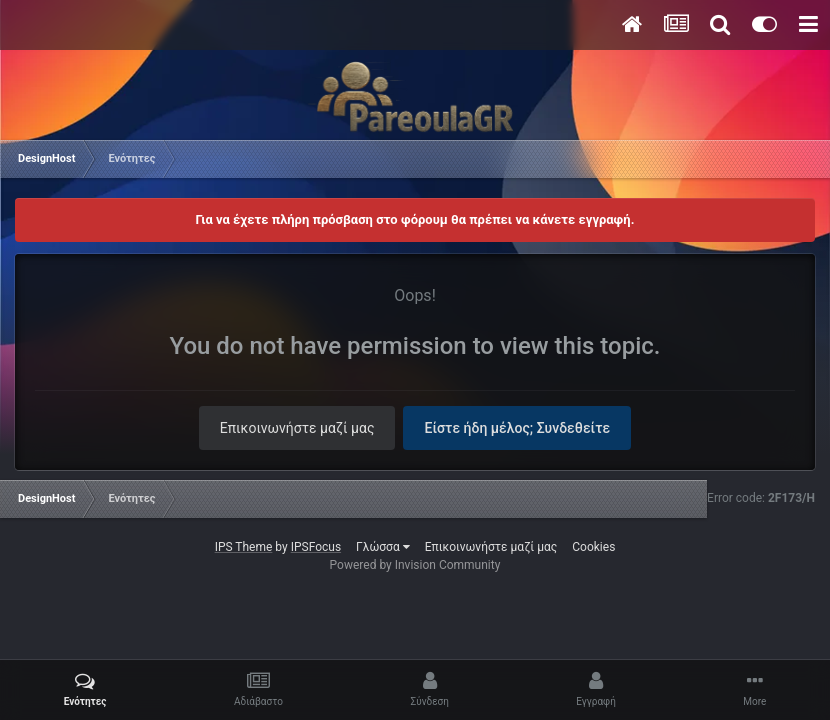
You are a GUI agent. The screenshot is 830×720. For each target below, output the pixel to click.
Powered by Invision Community (415, 565)
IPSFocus (316, 547)
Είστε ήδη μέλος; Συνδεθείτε (517, 428)
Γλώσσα (383, 547)
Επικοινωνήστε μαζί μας (297, 428)
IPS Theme (244, 547)
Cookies (593, 547)
